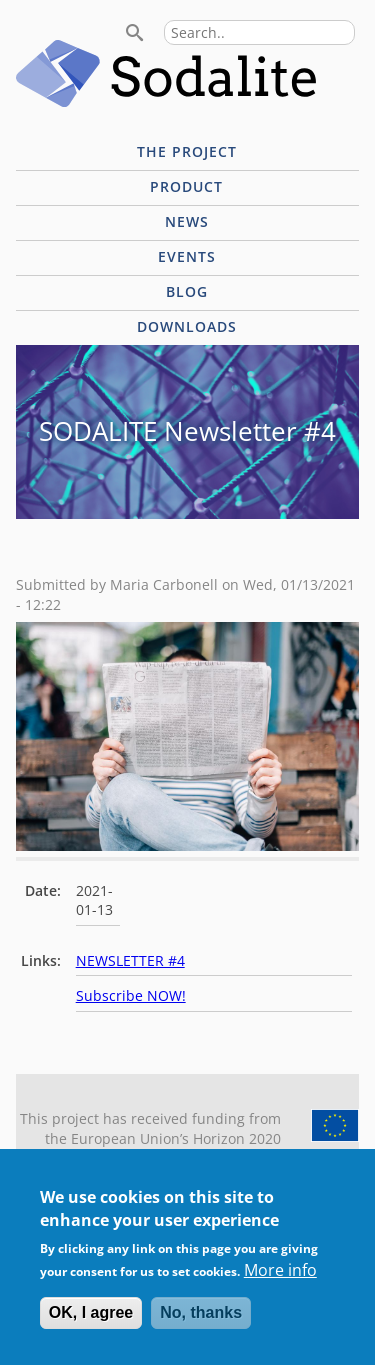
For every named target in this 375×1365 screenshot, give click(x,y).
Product (186, 186)
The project (187, 151)
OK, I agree (91, 1324)
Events (187, 256)
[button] (187, 845)
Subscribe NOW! (131, 995)
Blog (187, 291)
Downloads (187, 326)
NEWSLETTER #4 (130, 960)
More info (280, 1281)
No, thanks (201, 1324)
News (187, 221)
